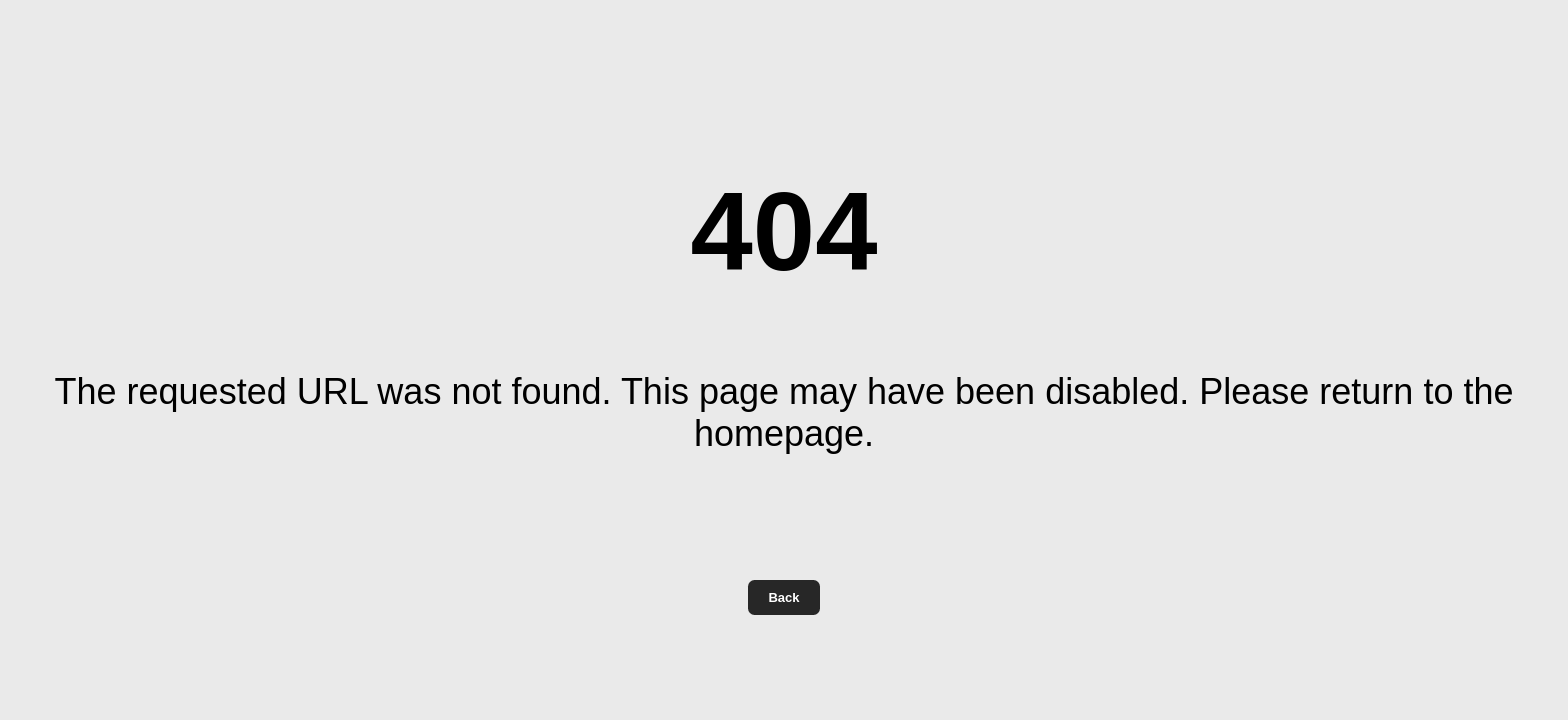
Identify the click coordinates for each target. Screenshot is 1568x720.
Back (783, 597)
